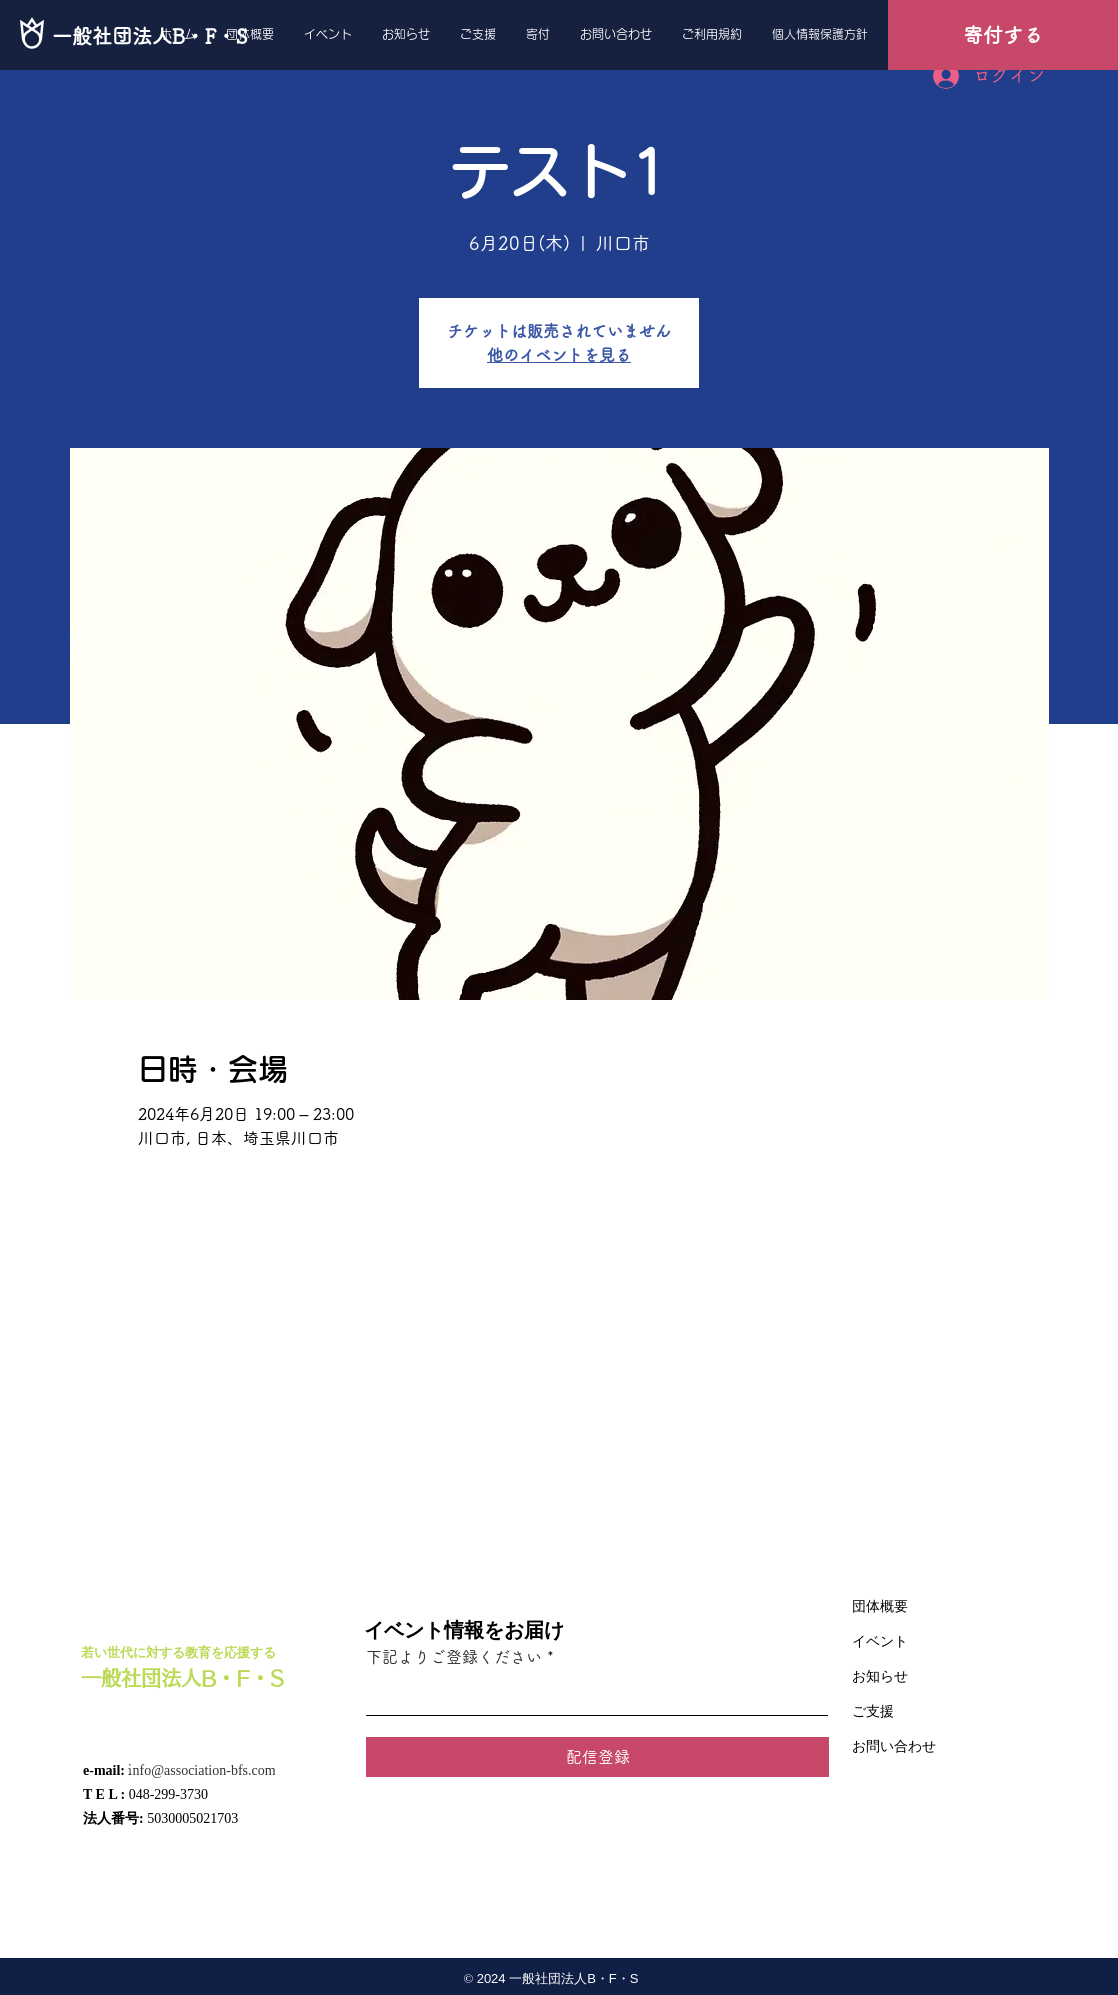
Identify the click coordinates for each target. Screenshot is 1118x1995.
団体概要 (880, 1606)
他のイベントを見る (559, 355)
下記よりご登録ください (454, 1657)
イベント (880, 1641)
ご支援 (873, 1711)
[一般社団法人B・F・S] (149, 35)
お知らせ (880, 1676)
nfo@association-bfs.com (203, 1770)
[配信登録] (597, 1757)
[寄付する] (1003, 35)
